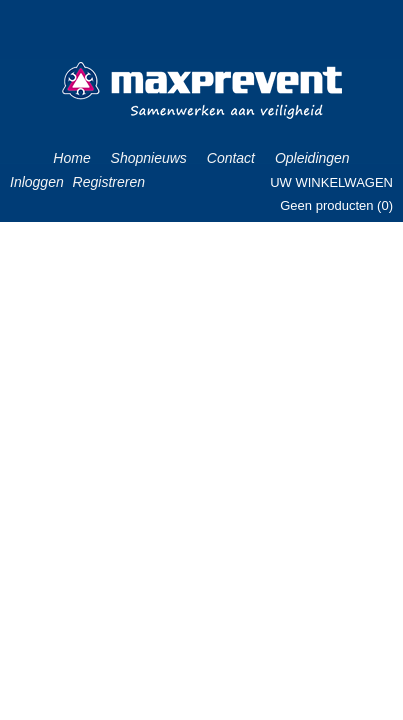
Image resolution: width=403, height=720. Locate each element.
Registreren (109, 182)
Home (71, 158)
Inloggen (37, 182)
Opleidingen (312, 158)
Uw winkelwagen (331, 182)
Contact (231, 158)
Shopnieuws (149, 158)
